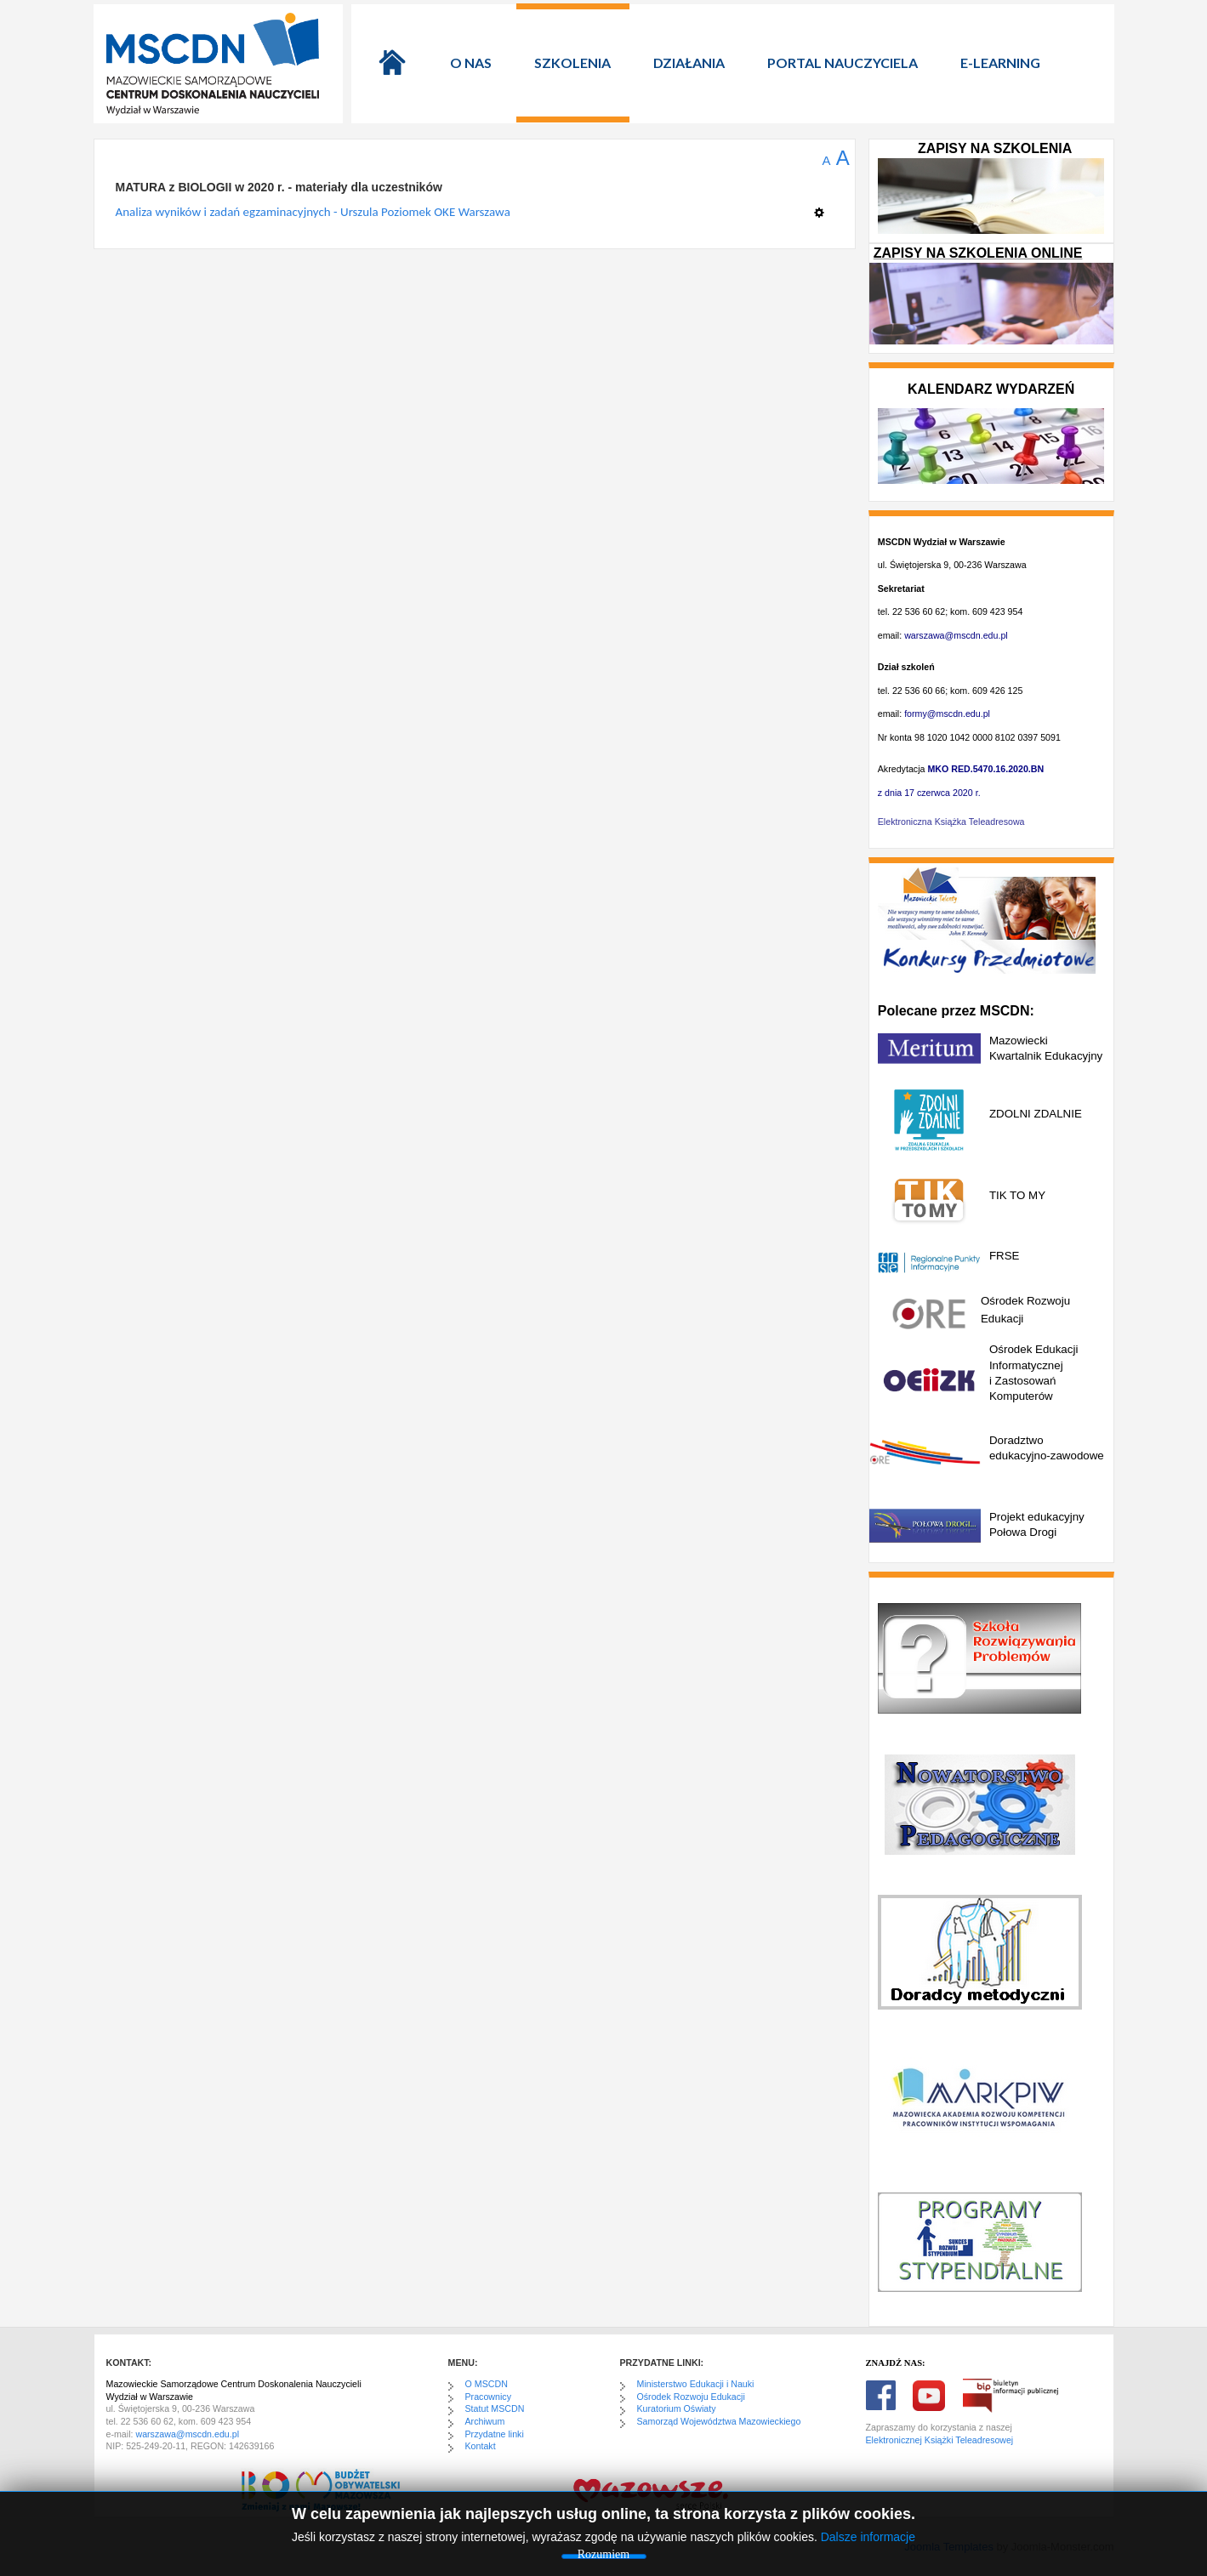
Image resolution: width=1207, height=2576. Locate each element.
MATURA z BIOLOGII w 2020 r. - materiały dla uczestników (279, 187)
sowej (1001, 2440)
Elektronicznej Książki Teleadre (928, 2440)
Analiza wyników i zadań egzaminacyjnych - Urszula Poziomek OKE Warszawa (313, 211)
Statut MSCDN (495, 2408)
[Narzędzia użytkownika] (824, 205)
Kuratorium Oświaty (676, 2408)
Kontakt (480, 2446)
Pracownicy (488, 2396)
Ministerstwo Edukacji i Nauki (695, 2384)
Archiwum (485, 2421)
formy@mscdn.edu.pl (947, 713)
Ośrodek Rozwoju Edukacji (691, 2396)
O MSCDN (486, 2384)
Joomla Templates (948, 2546)
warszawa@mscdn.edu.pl (956, 635)
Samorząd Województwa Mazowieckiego (719, 2421)
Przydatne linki (494, 2434)
